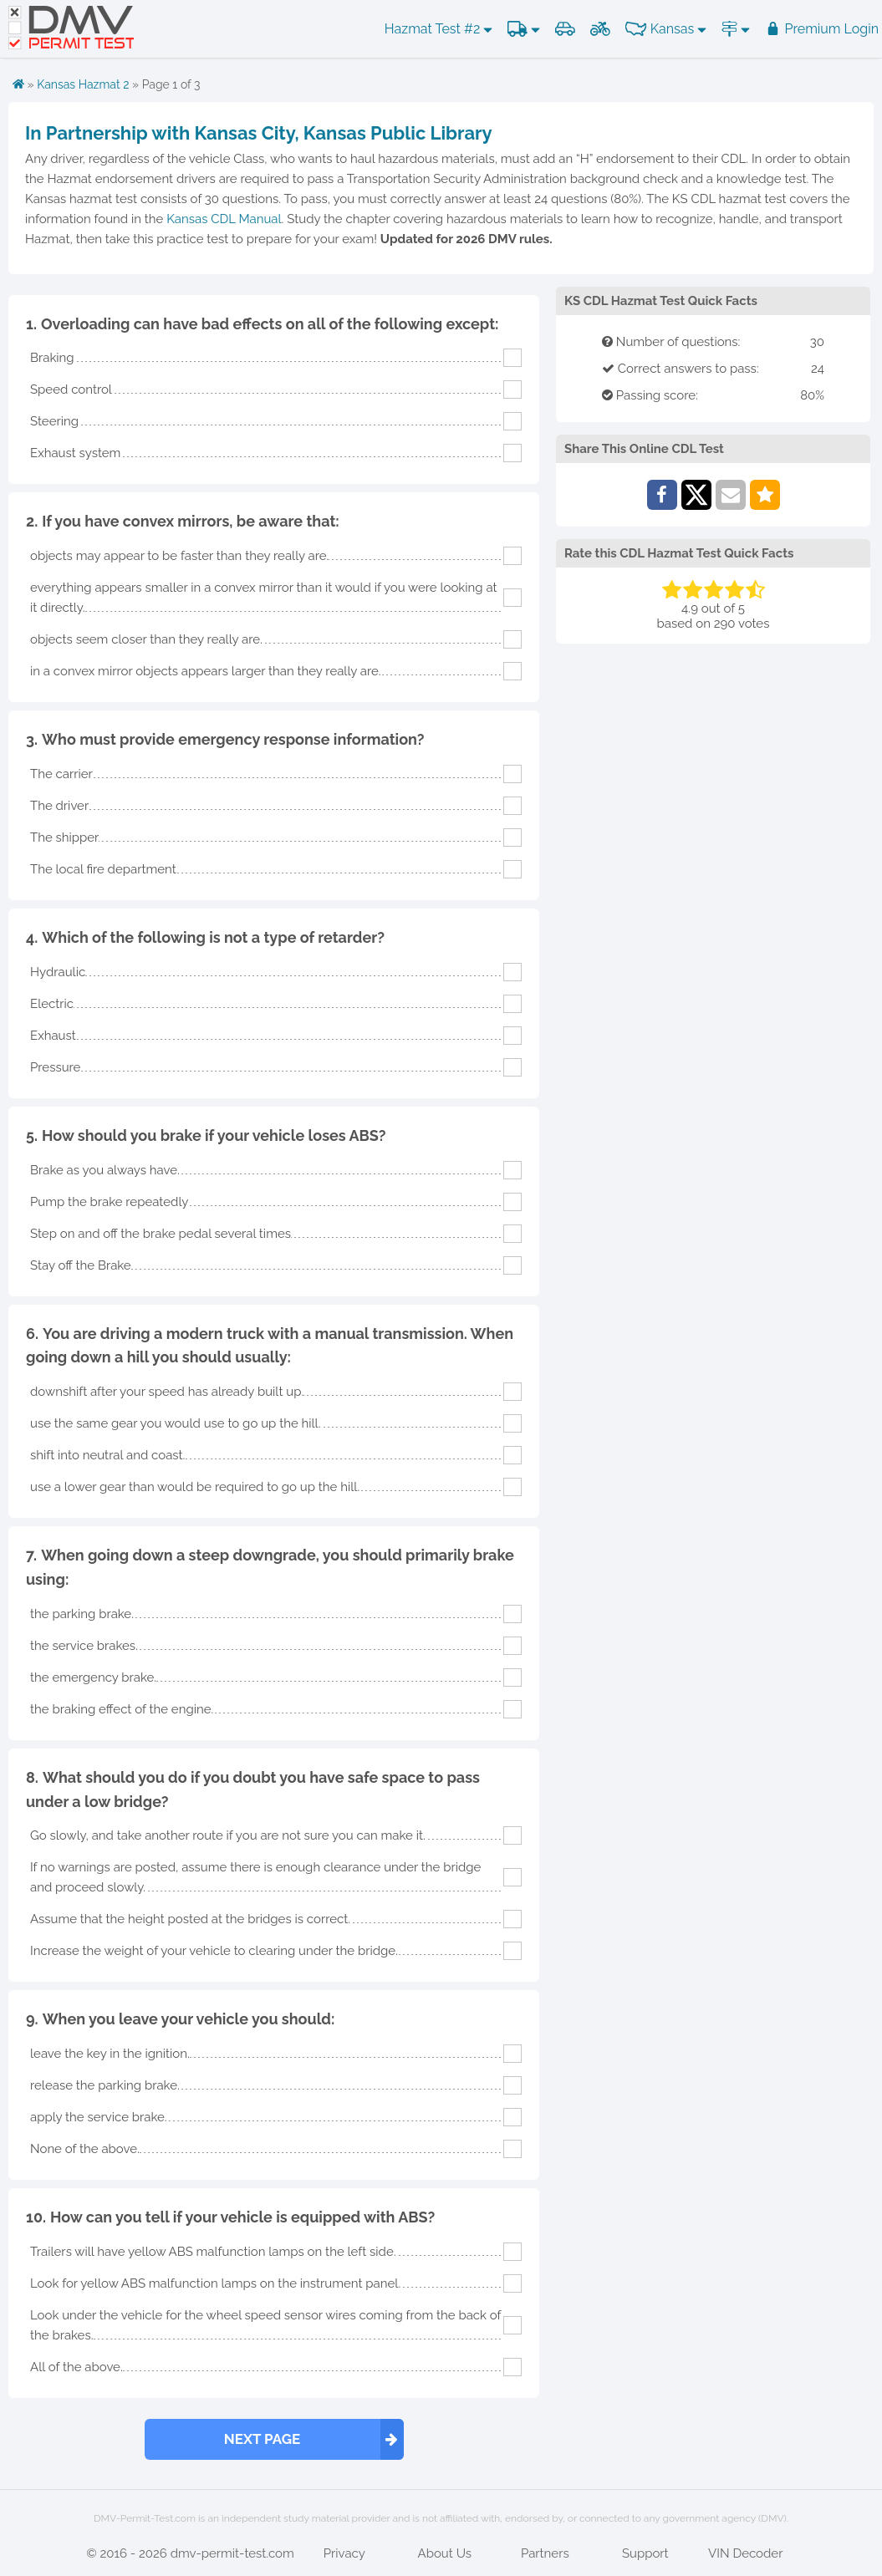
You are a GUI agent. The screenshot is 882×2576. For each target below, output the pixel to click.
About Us (445, 2553)
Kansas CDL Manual (223, 219)
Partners (545, 2553)
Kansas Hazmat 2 (83, 84)
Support (645, 2553)
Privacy (344, 2553)
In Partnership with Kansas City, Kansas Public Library (258, 133)
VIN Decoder (745, 2553)
